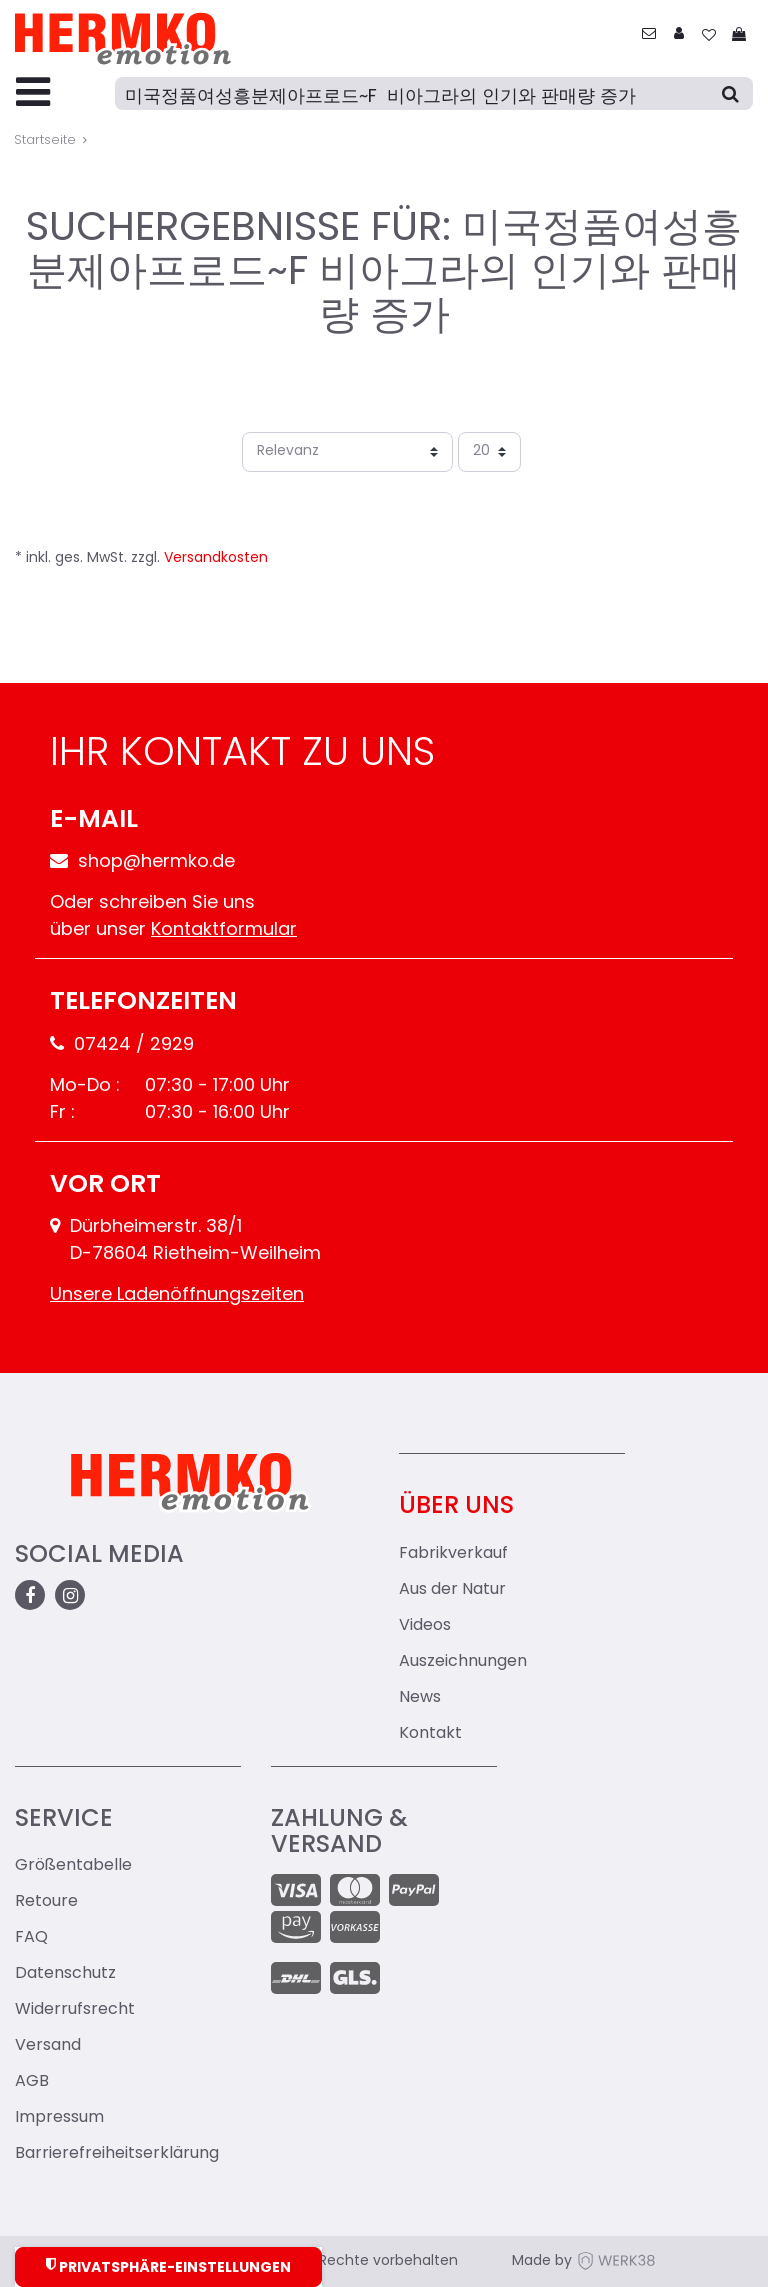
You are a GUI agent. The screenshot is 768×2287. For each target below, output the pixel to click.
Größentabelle (73, 1866)
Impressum (59, 2118)
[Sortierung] (347, 452)
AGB (32, 2082)
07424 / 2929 (122, 1045)
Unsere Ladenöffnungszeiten (177, 1295)
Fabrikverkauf (453, 1554)
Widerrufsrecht (75, 2010)
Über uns (456, 1507)
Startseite (45, 140)
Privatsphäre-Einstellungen (168, 2266)
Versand (48, 2046)
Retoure (46, 1902)
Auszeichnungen (463, 1662)
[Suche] (434, 93)
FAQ (31, 1938)
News (420, 1698)
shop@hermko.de (142, 862)
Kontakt (430, 1734)
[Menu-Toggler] (33, 94)
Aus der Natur (452, 1590)
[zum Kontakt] (649, 35)
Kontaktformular (224, 930)
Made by (584, 2261)
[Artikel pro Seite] (489, 452)
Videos (425, 1626)
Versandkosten (216, 558)
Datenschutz (65, 1974)
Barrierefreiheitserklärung (117, 2154)
